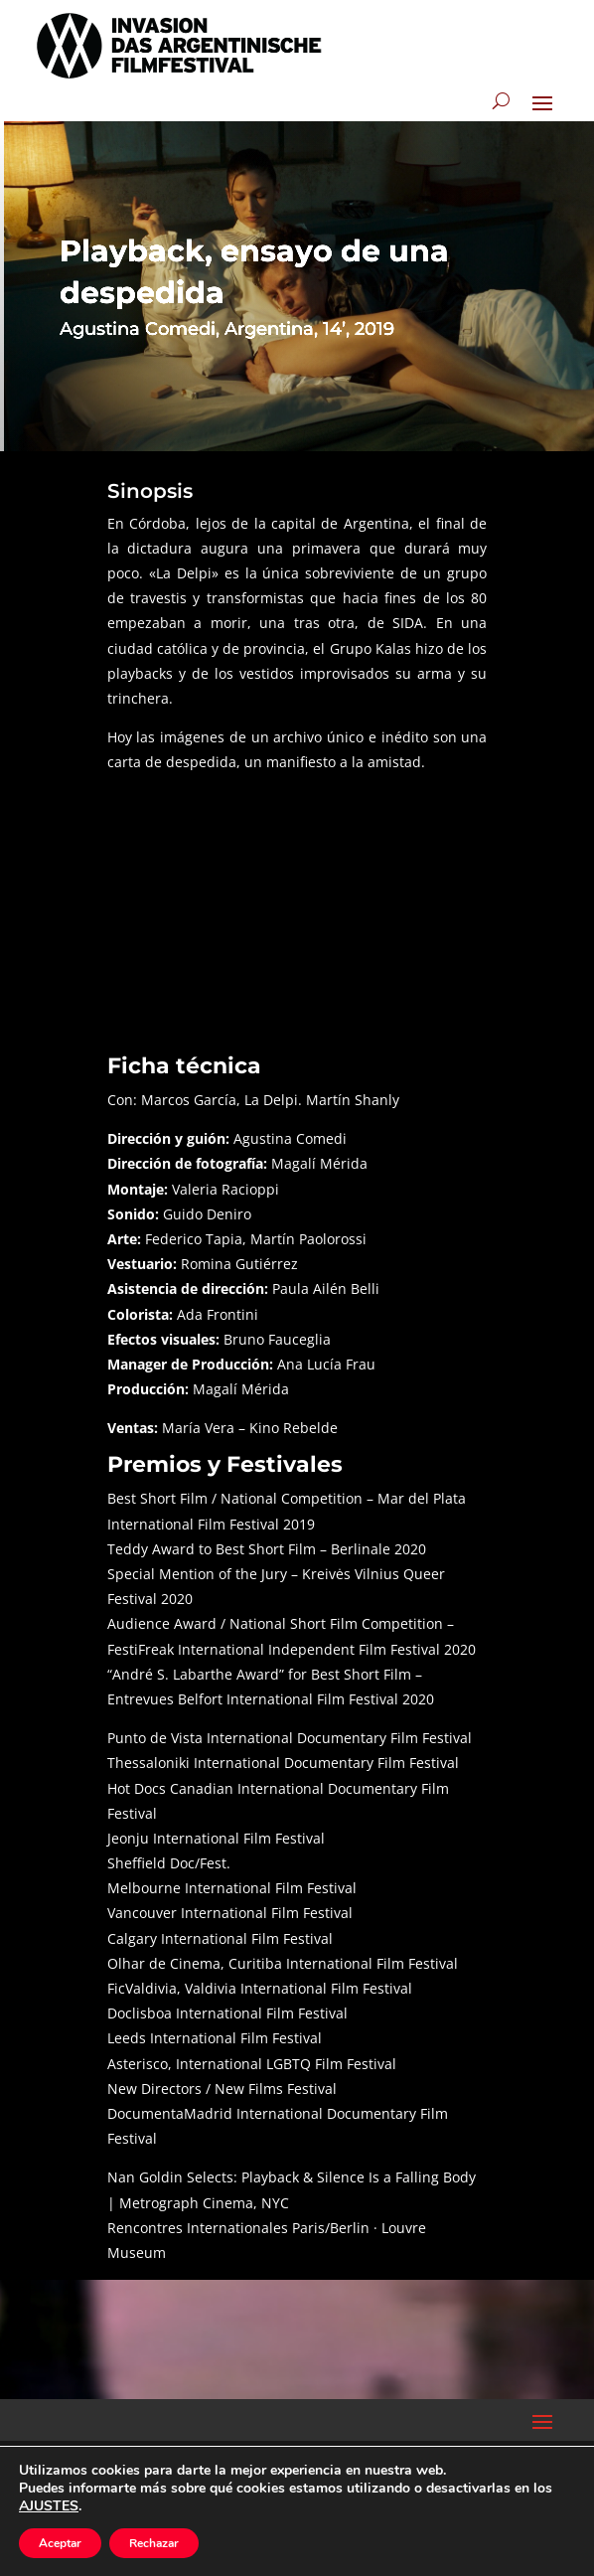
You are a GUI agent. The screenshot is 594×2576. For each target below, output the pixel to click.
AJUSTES (48, 2506)
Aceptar (60, 2543)
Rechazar (154, 2543)
